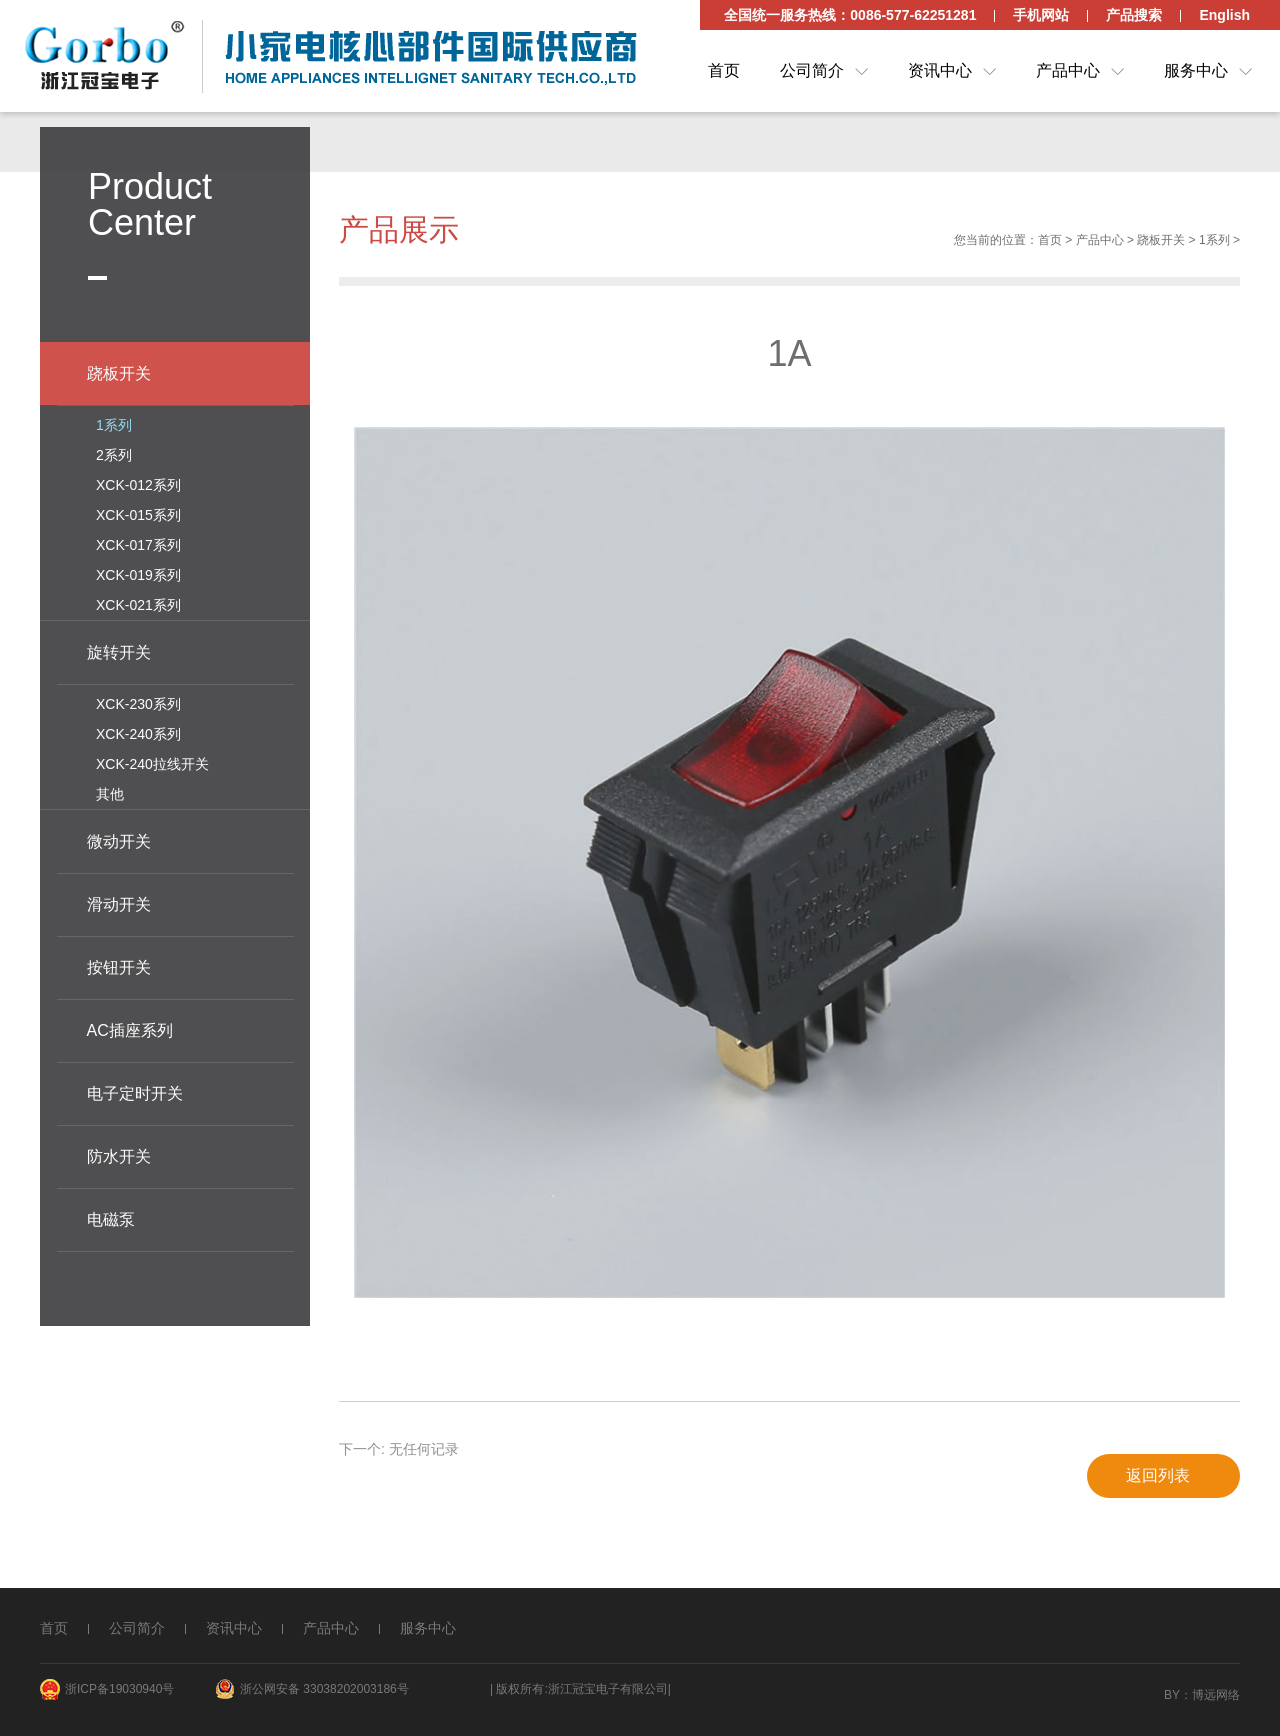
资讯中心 (940, 70)
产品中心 (1068, 70)
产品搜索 (1134, 15)
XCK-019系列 (138, 572)
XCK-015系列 (138, 512)
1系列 (1214, 244)
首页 (724, 70)
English (1224, 15)
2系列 (114, 452)
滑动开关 (119, 901)
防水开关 (119, 1153)
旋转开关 (119, 649)
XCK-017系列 (138, 542)
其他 (110, 791)
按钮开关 (119, 964)
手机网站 (1041, 15)
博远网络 (1216, 1695)
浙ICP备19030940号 (119, 1689)
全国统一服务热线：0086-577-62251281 (850, 15)
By (1172, 1695)
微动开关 (119, 838)
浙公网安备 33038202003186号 (324, 1689)
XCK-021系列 (138, 602)
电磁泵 (111, 1216)
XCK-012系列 (138, 482)
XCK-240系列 (138, 731)
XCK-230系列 (138, 701)
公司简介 (812, 70)
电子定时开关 (135, 1090)
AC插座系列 (130, 1027)
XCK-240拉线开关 (152, 761)
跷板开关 (1161, 244)
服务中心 (1196, 70)
